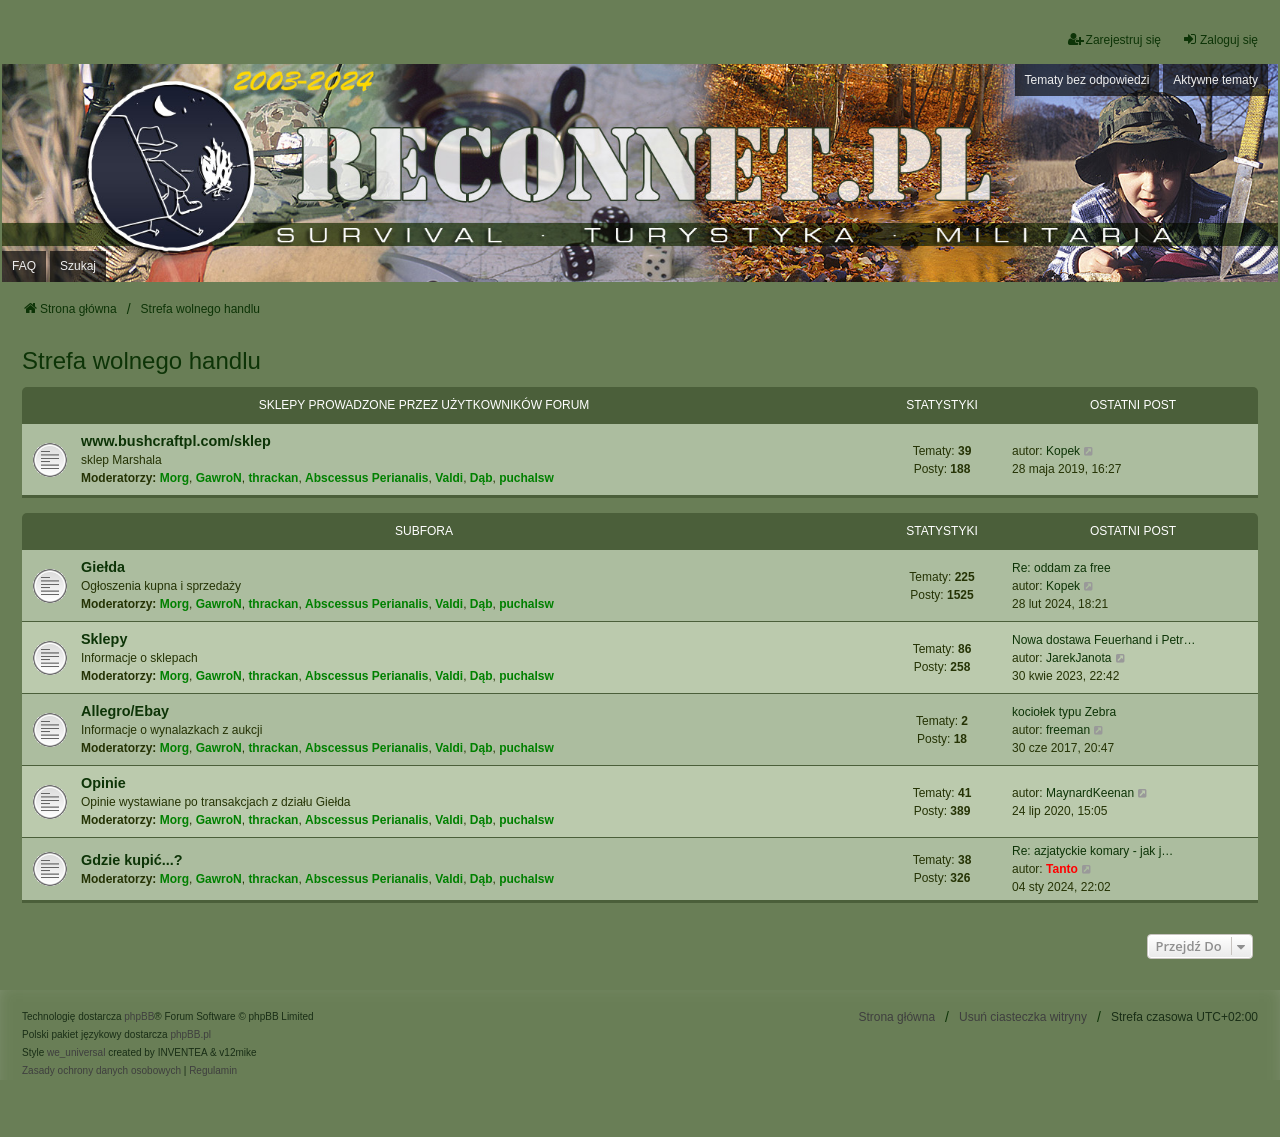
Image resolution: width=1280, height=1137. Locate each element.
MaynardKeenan (1090, 793)
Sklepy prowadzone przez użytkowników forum (424, 405)
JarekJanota (1078, 658)
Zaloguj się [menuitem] (1220, 39)
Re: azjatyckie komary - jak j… (1092, 851)
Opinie (103, 783)
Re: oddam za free (1061, 568)
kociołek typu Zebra (1064, 712)
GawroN (219, 478)
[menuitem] (101, 1071)
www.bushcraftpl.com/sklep (176, 441)
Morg (174, 478)
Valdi (449, 478)
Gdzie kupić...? (132, 860)
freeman (1068, 730)
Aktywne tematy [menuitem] (1215, 80)
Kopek (1063, 451)
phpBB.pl (190, 1034)
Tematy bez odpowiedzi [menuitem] (1087, 80)
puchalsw (526, 478)
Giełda (103, 567)
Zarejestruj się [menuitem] (1114, 39)
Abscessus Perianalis (366, 478)
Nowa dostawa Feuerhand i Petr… (1103, 640)
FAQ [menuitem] (24, 266)
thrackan (273, 478)
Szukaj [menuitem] (78, 266)
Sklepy (104, 639)
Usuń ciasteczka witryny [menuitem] (1023, 1017)
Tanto (1062, 869)
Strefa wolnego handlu (141, 360)
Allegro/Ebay (125, 711)
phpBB (139, 1016)
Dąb (481, 478)
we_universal (76, 1052)
